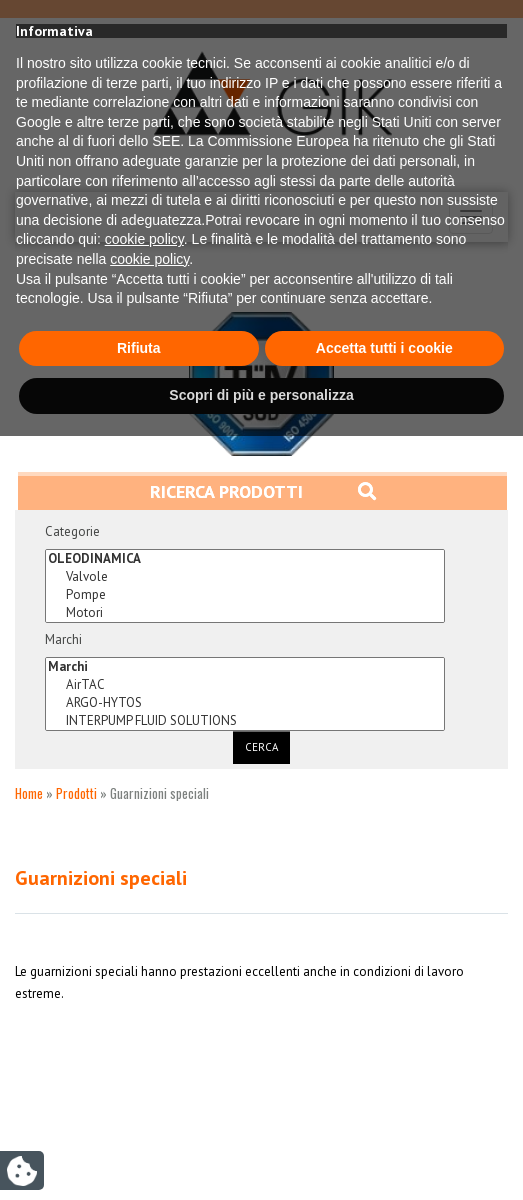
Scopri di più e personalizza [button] (261, 1159)
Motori (245, 613)
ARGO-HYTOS (245, 703)
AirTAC (245, 685)
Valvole (245, 577)
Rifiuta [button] (139, 1112)
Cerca (261, 747)
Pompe (245, 595)
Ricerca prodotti (263, 491)
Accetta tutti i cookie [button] (384, 1112)
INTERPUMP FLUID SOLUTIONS (245, 721)
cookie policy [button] (144, 1003)
